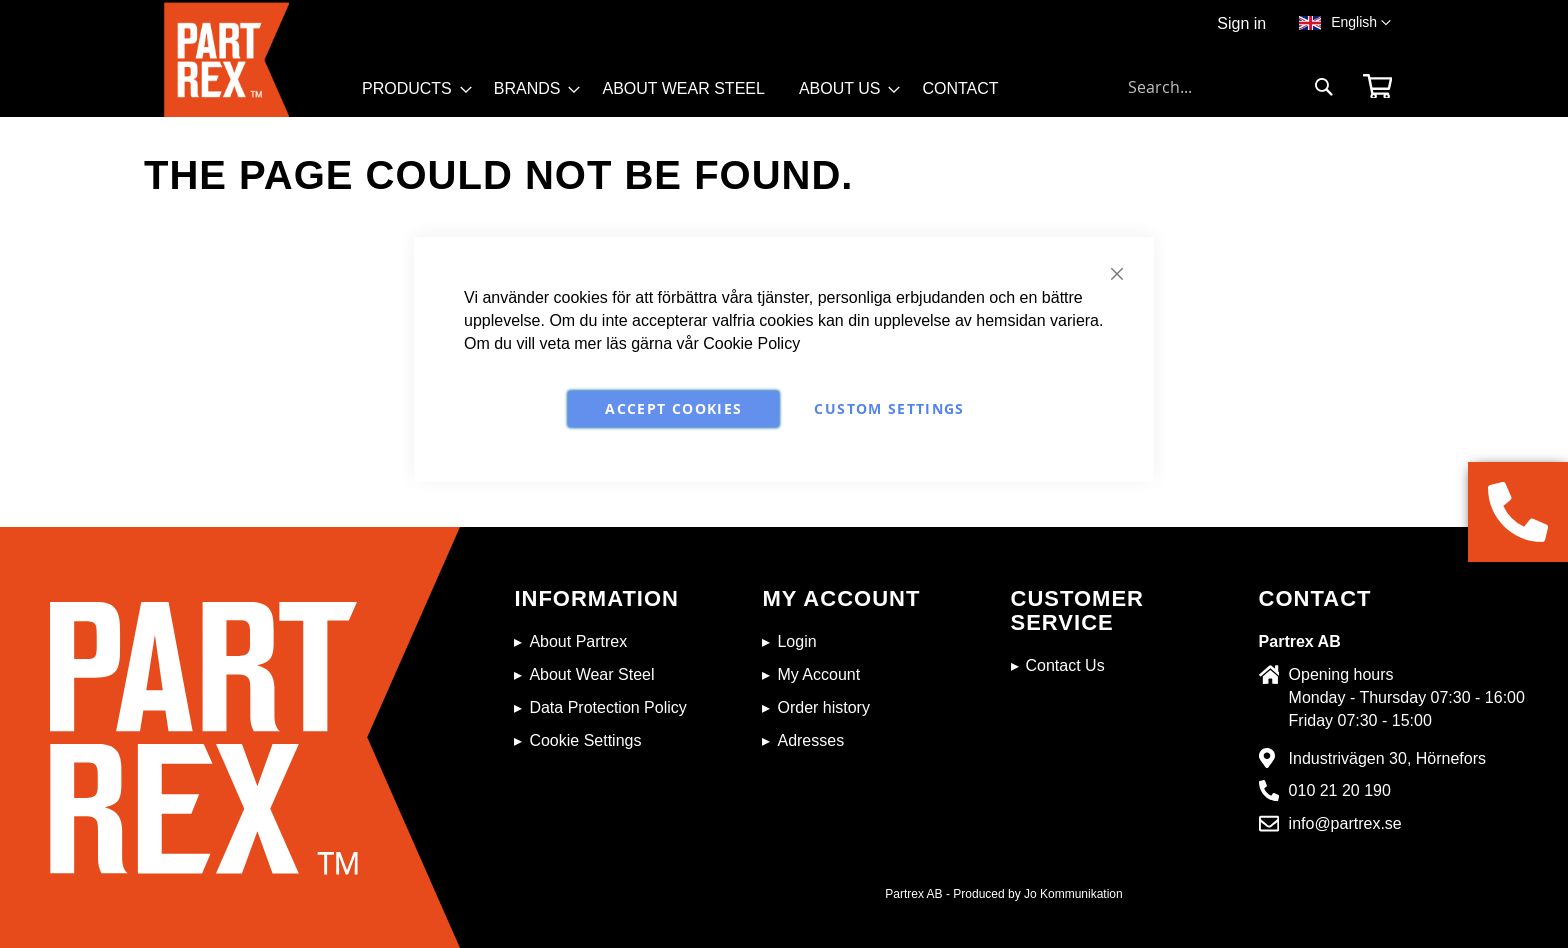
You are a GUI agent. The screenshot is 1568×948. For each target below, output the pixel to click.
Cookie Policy (751, 343)
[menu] (689, 95)
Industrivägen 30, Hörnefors (1387, 758)
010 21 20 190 (1340, 790)
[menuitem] (411, 89)
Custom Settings (889, 408)
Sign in (1241, 23)
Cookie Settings (585, 740)
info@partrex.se (1345, 823)
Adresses (810, 740)
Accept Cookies (673, 408)
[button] (1361, 23)
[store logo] (257, 59)
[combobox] (1231, 87)
